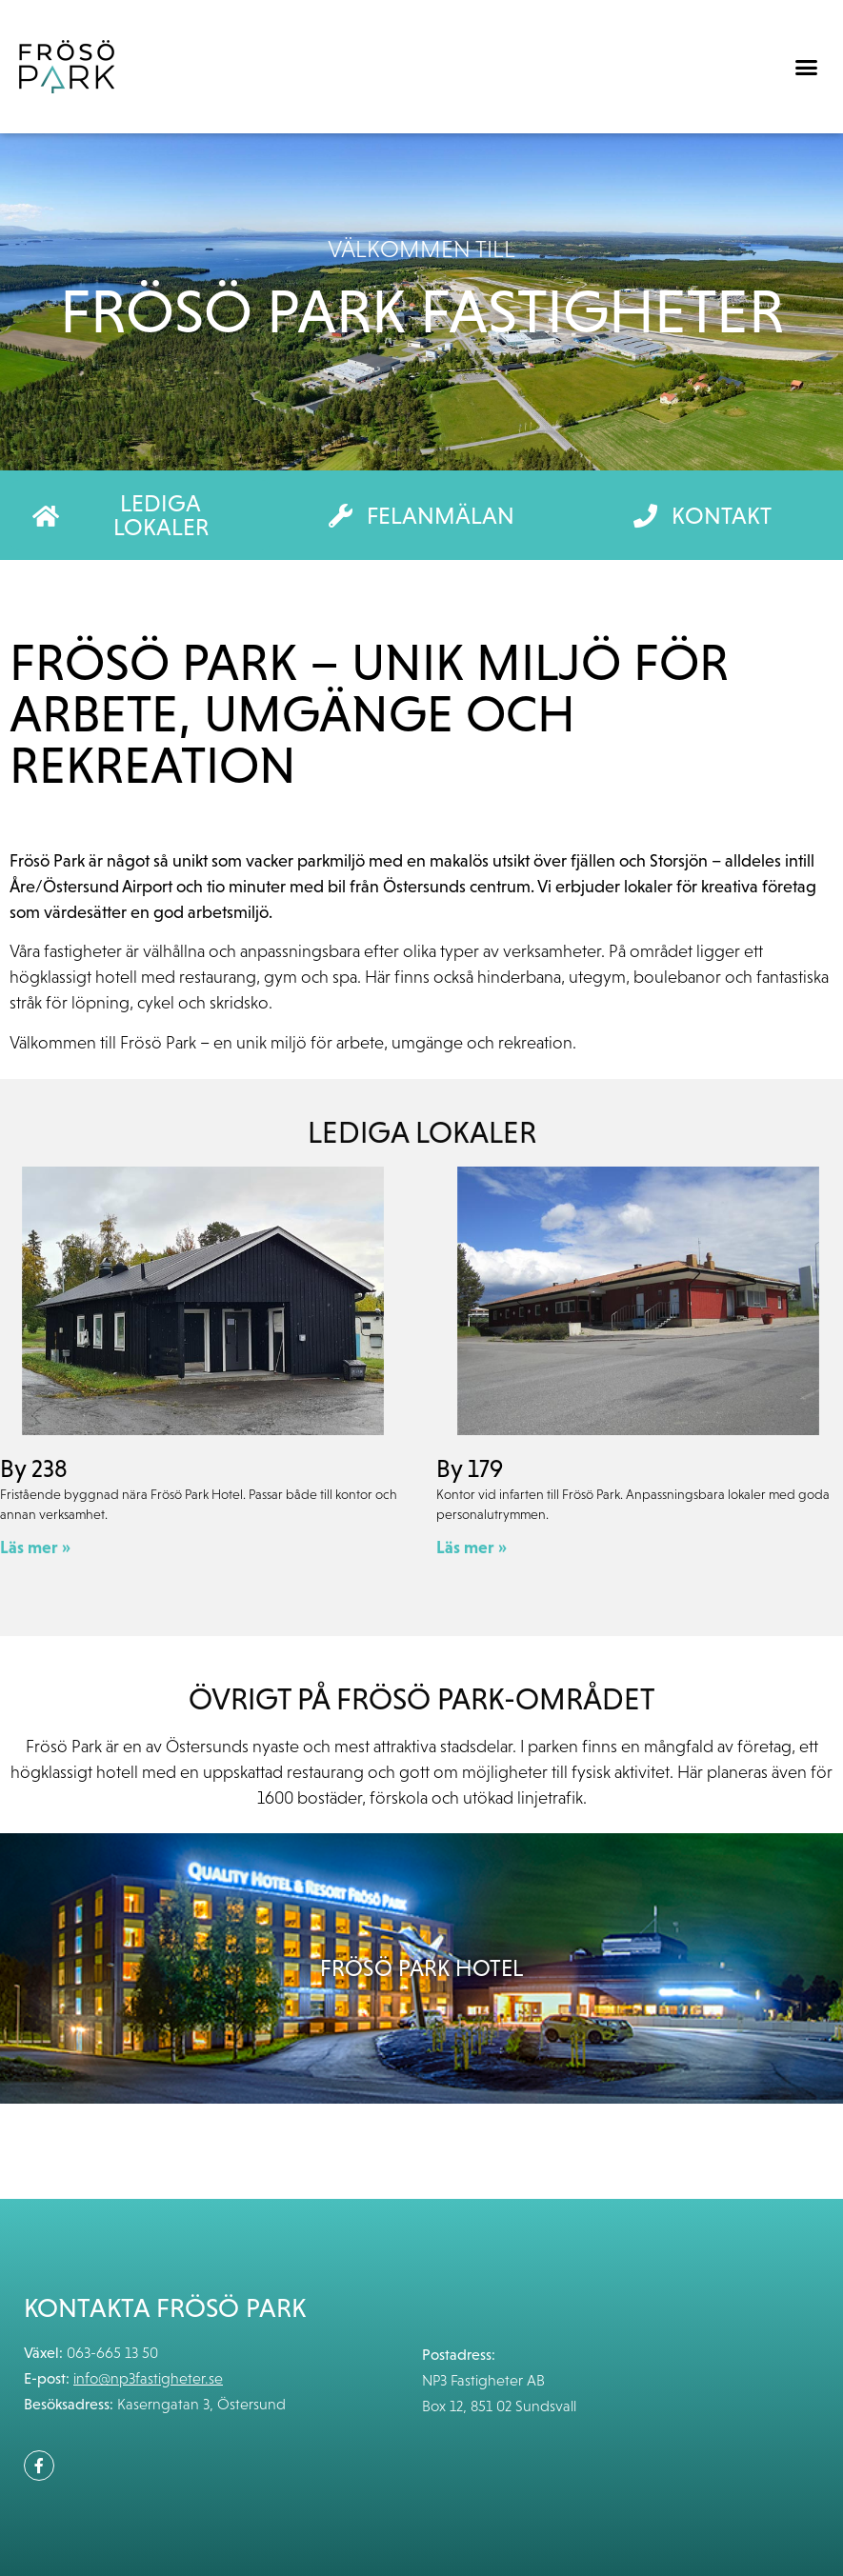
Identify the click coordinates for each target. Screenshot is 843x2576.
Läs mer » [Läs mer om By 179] (471, 1547)
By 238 (34, 1468)
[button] (806, 67)
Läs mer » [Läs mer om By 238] (35, 1547)
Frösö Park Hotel (421, 1968)
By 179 (469, 1468)
